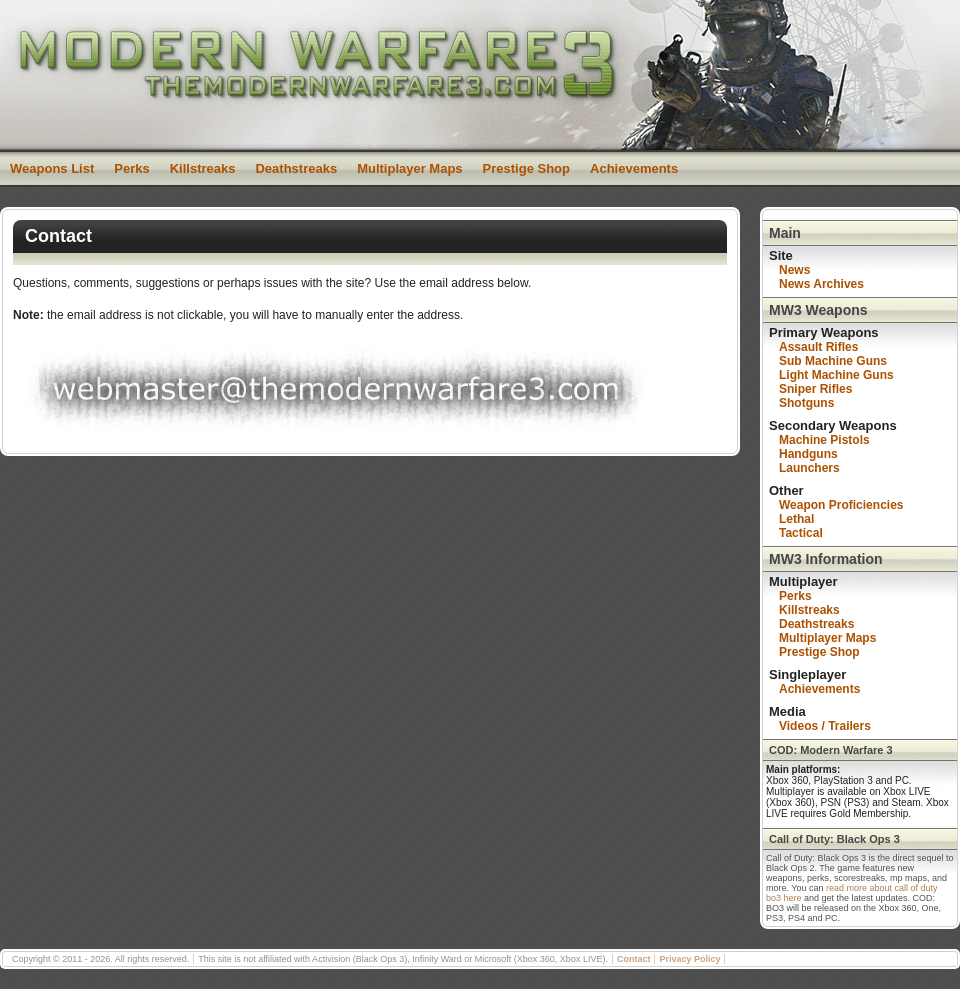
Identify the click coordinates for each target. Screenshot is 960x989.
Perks (131, 168)
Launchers (809, 468)
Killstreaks (203, 168)
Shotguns (806, 403)
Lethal (796, 519)
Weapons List (52, 168)
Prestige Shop (526, 168)
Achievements (634, 168)
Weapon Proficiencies (841, 505)
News (794, 270)
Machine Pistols (824, 440)
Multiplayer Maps (409, 168)
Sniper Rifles (815, 389)
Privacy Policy (689, 959)
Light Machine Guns (836, 375)
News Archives (821, 284)
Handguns (808, 454)
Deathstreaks (296, 168)
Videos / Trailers (825, 726)
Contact (634, 959)
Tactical (801, 533)
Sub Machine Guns (833, 361)
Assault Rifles (818, 347)
